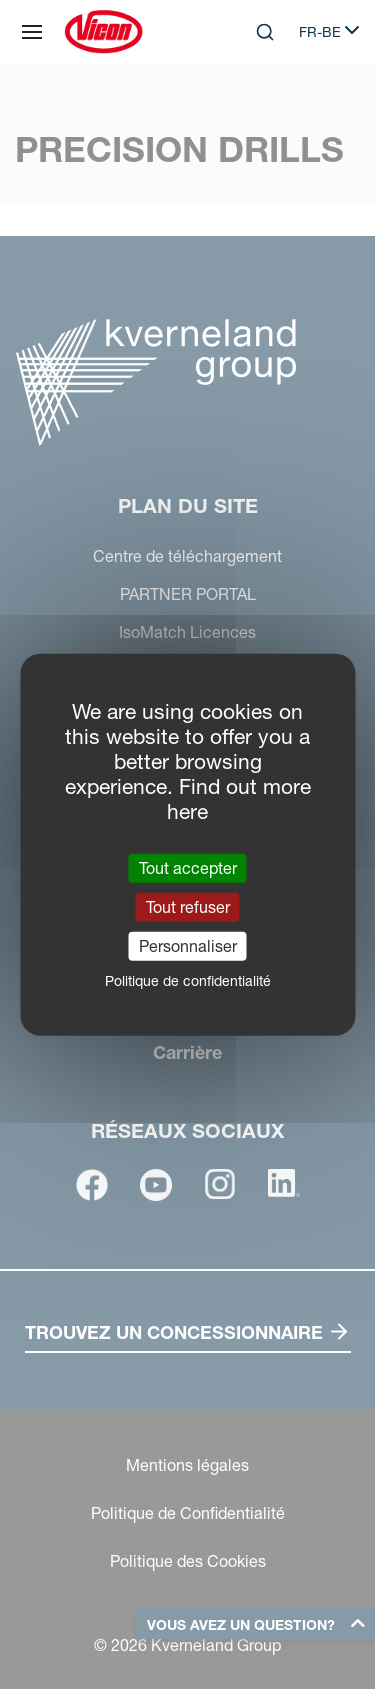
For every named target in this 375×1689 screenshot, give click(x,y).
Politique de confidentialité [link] (188, 981)
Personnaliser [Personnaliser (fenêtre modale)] (188, 946)
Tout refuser (188, 906)
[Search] (265, 32)
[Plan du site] (32, 32)
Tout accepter (188, 867)
